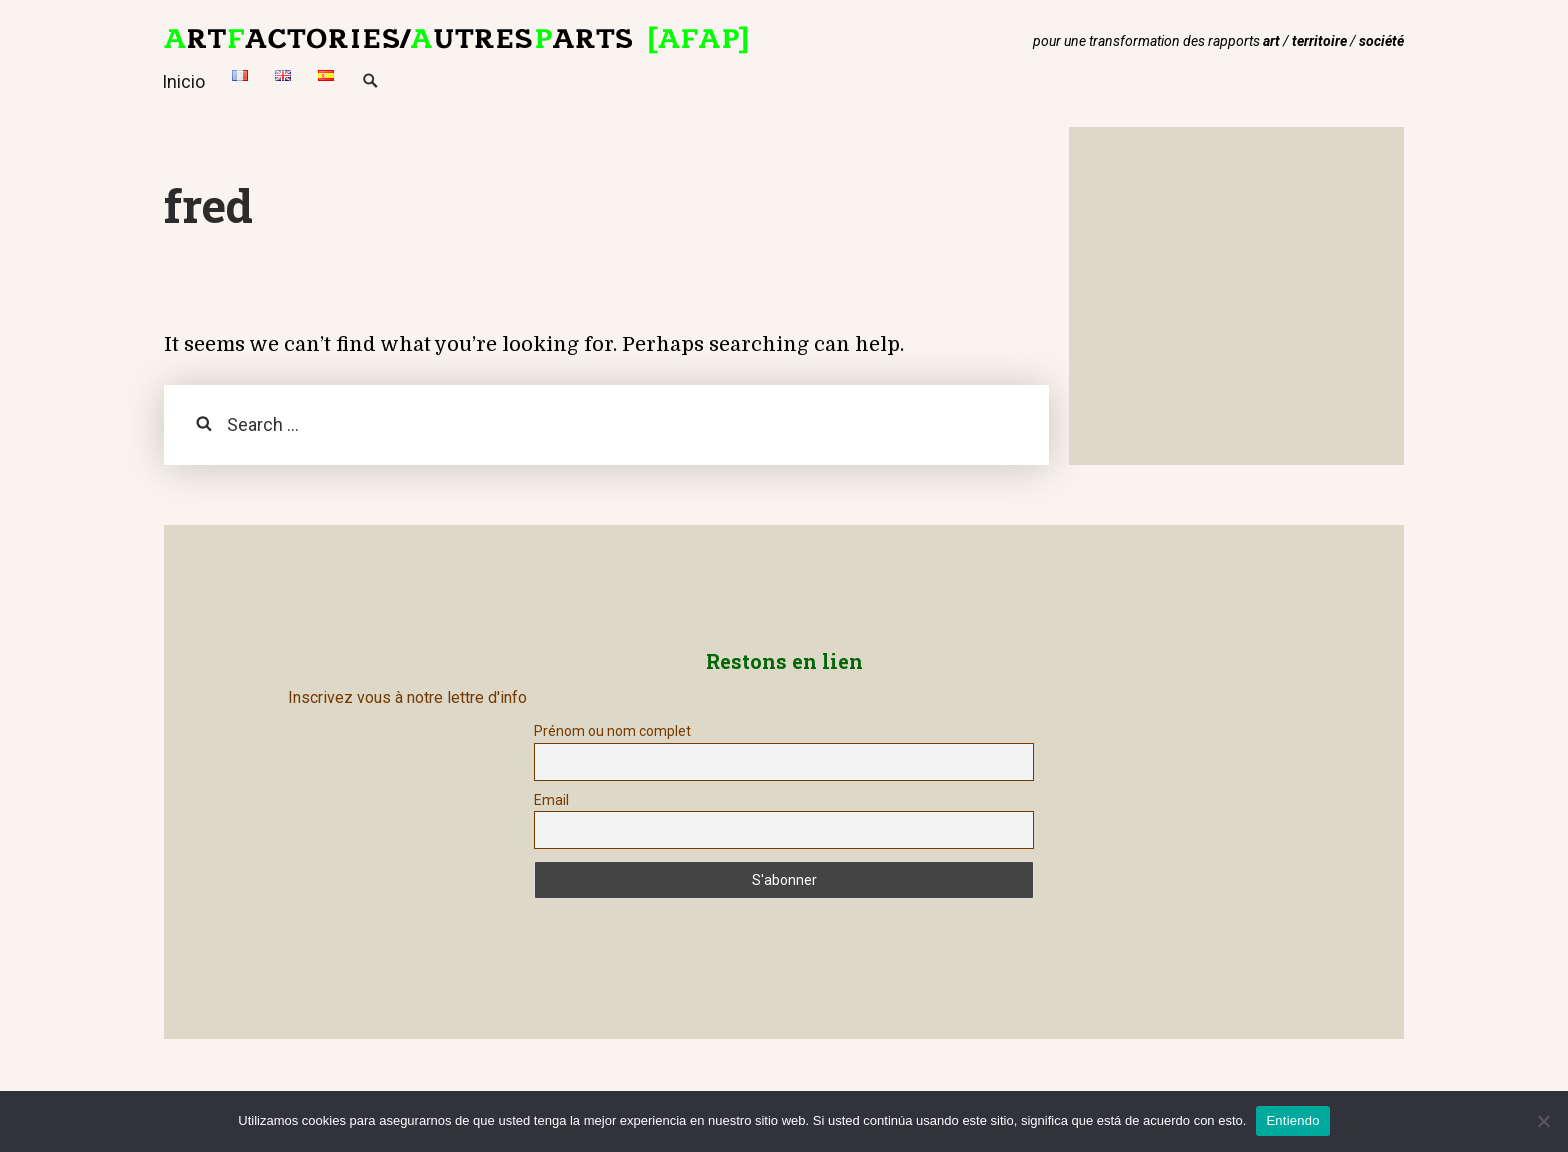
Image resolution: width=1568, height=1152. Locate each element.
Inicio (183, 81)
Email (551, 800)
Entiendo (1292, 1120)
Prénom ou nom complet (612, 731)
